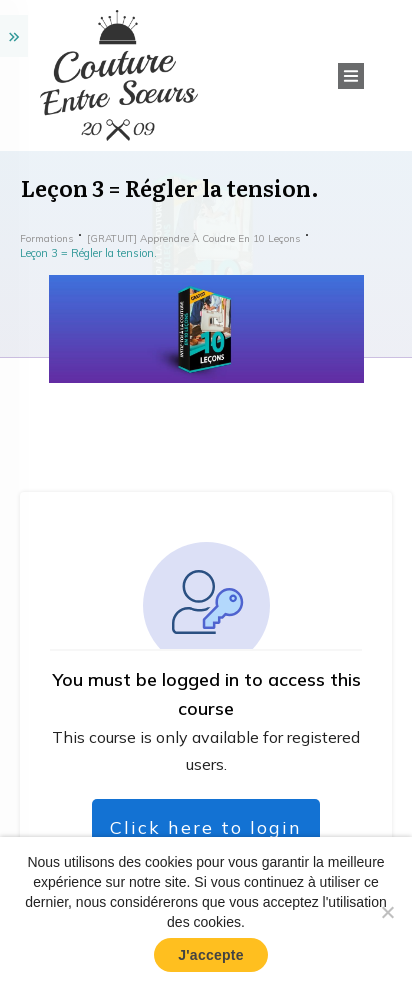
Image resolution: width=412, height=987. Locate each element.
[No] (387, 912)
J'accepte (211, 955)
